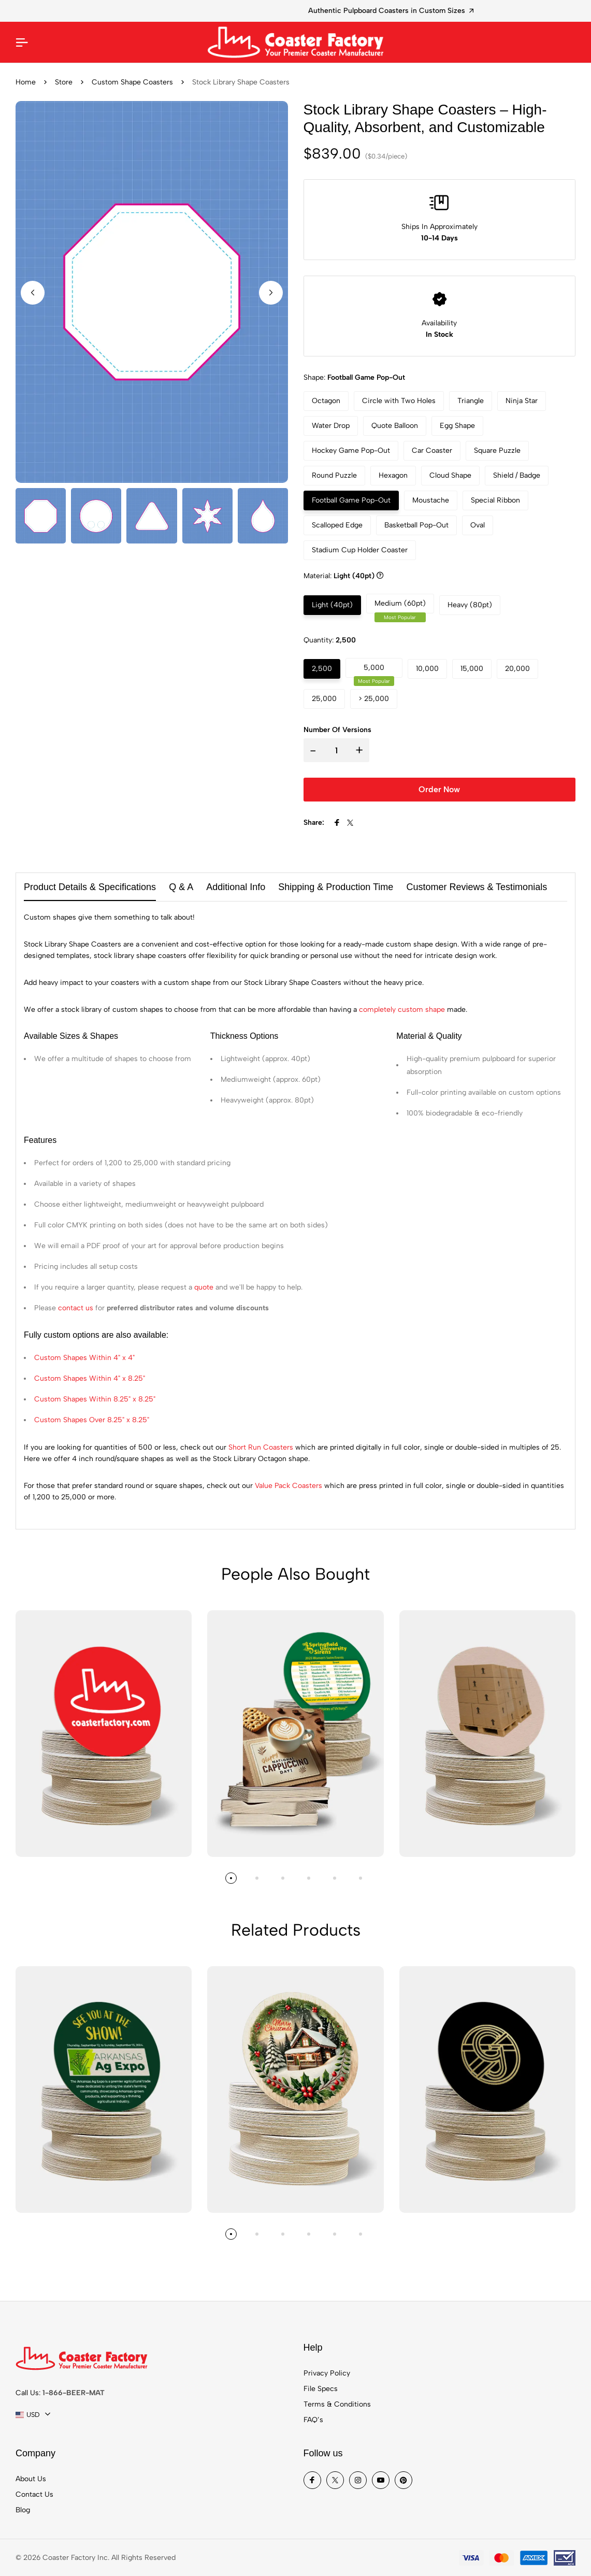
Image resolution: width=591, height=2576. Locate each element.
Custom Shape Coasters (132, 82)
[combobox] (33, 2415)
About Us (31, 2478)
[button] (271, 293)
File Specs (321, 2388)
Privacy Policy (327, 2373)
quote (203, 1287)
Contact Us (34, 2494)
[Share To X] (350, 822)
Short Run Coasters (260, 1447)
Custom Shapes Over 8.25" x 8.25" (91, 1419)
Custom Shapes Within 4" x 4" (84, 1357)
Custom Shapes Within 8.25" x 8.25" (94, 1399)
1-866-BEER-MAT (73, 2392)
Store (64, 82)
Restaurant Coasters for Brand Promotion (295, 10)
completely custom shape (402, 1009)
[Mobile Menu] (22, 42)
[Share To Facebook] (337, 822)
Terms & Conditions (337, 2404)
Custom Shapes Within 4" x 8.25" (89, 1378)
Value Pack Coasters (288, 1485)
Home (26, 82)
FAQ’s (313, 2419)
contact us (75, 1308)
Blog (23, 2510)
